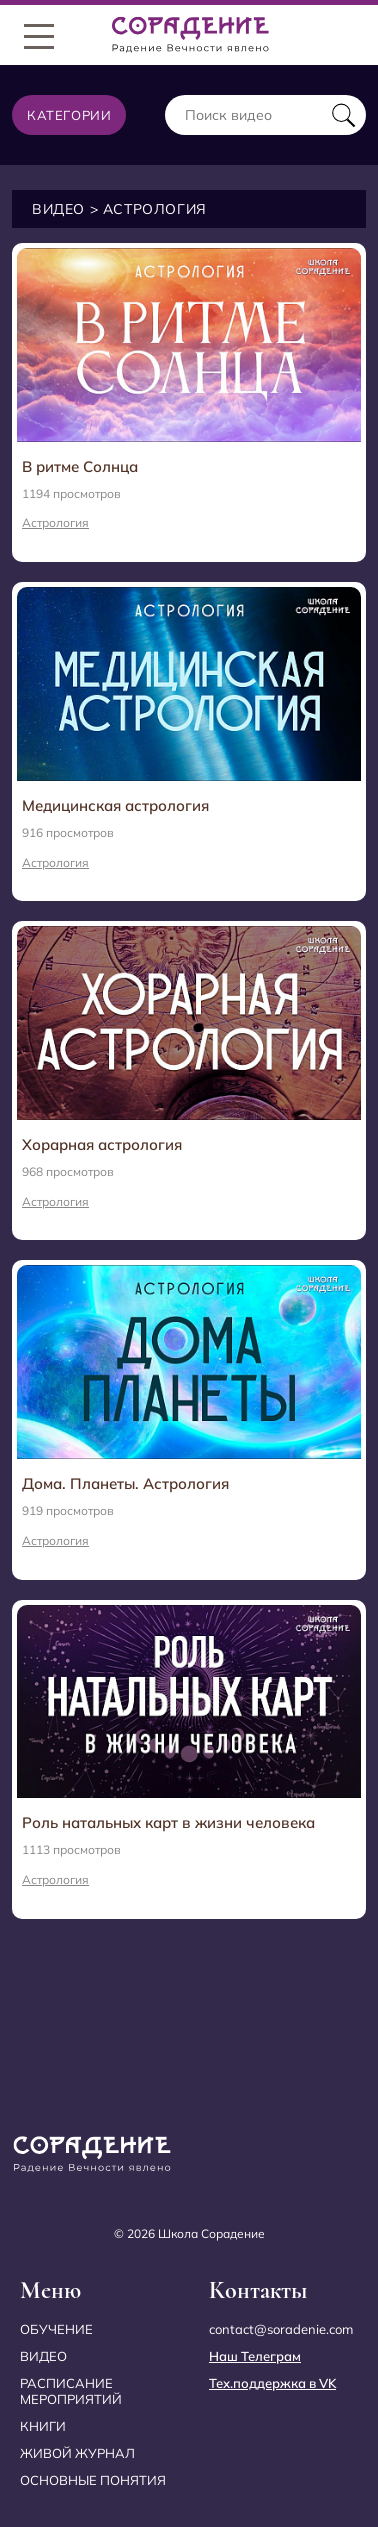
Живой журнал (77, 2453)
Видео (58, 209)
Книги (43, 2426)
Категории (69, 115)
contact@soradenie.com (281, 2329)
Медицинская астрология (115, 805)
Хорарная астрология (102, 1144)
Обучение (56, 2329)
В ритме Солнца (80, 466)
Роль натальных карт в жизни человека (168, 1822)
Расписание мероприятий (71, 2391)
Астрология (55, 522)
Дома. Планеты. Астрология (125, 1483)
